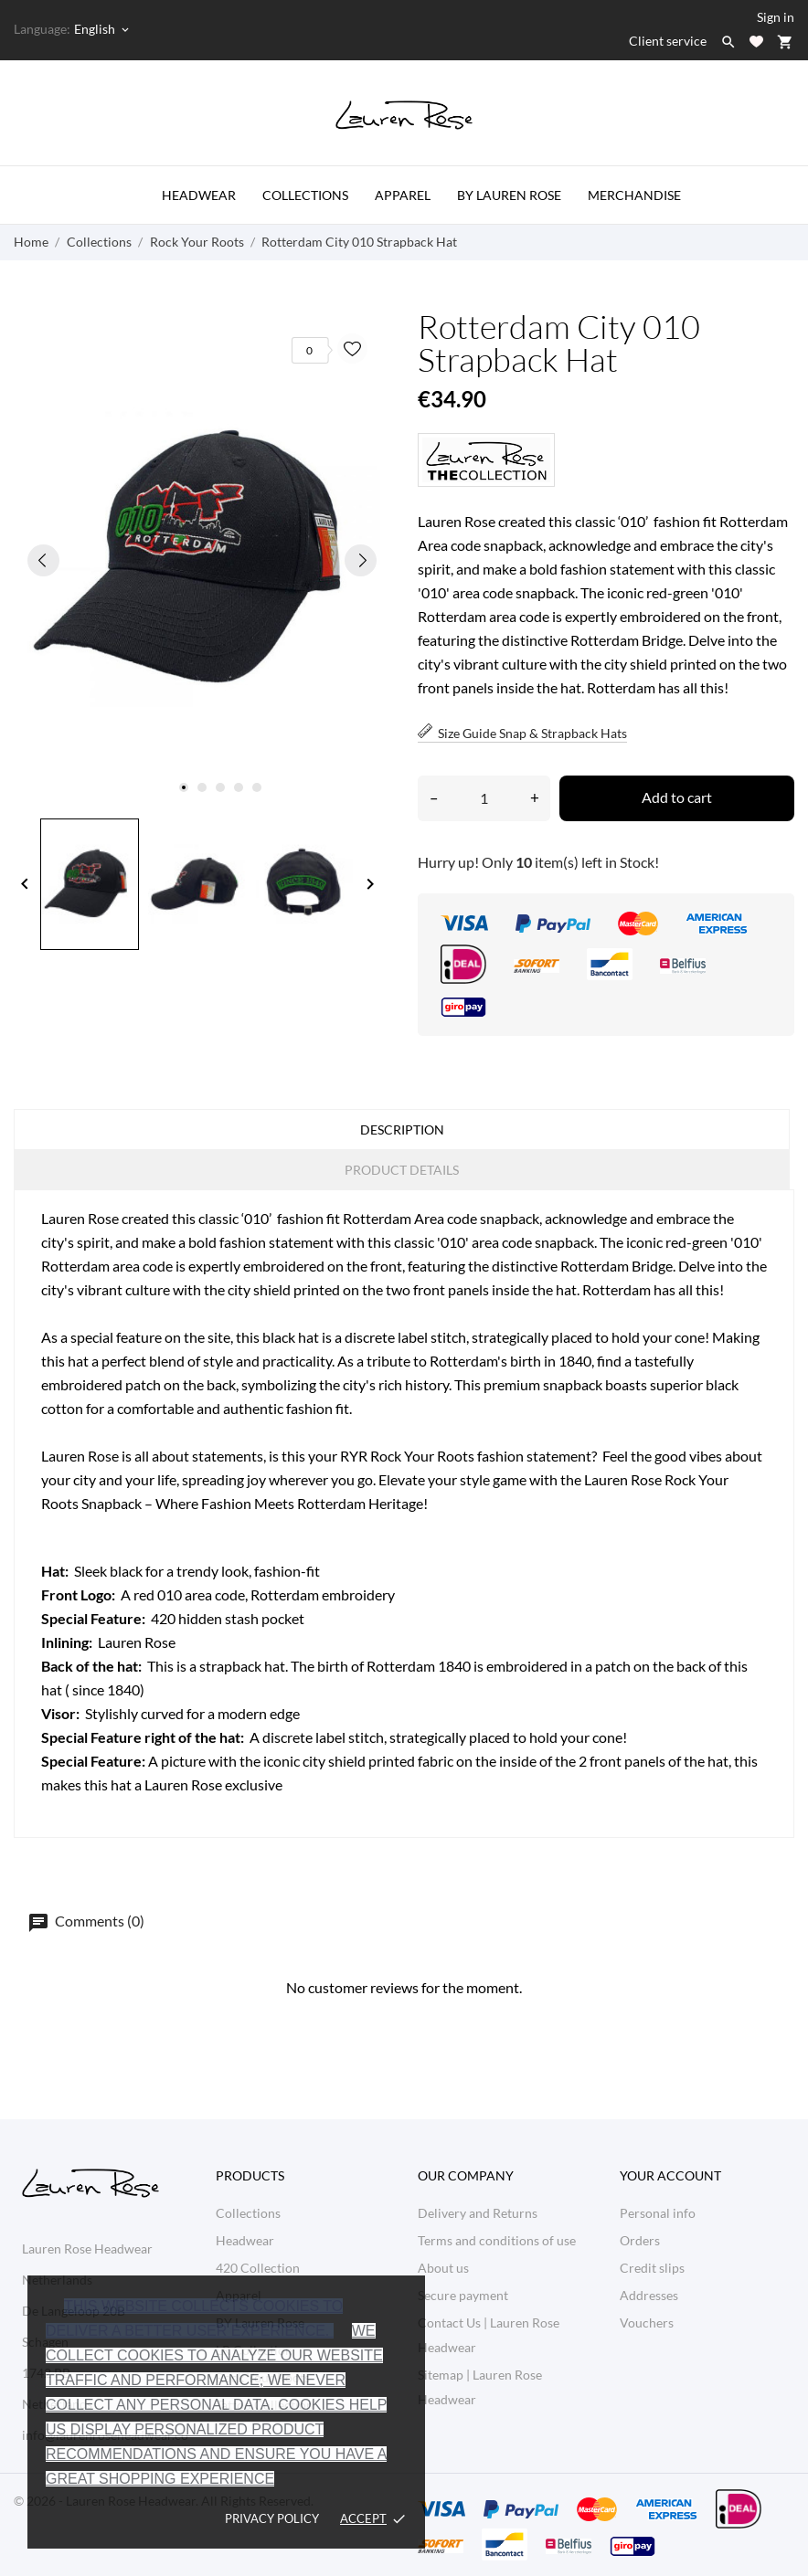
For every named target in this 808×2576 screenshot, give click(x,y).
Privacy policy (272, 2518)
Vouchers (647, 2322)
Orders (640, 2240)
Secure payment (463, 2295)
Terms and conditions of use (497, 2240)
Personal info (658, 2213)
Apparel (403, 195)
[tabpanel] (202, 560)
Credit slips (652, 2267)
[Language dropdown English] (103, 29)
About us (443, 2267)
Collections (305, 195)
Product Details (402, 1169)
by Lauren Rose (509, 195)
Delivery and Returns (477, 2213)
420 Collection (258, 2267)
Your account (670, 2175)
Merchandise (634, 195)
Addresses (649, 2295)
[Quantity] (484, 798)
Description (402, 1129)
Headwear (199, 195)
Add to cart (677, 797)
